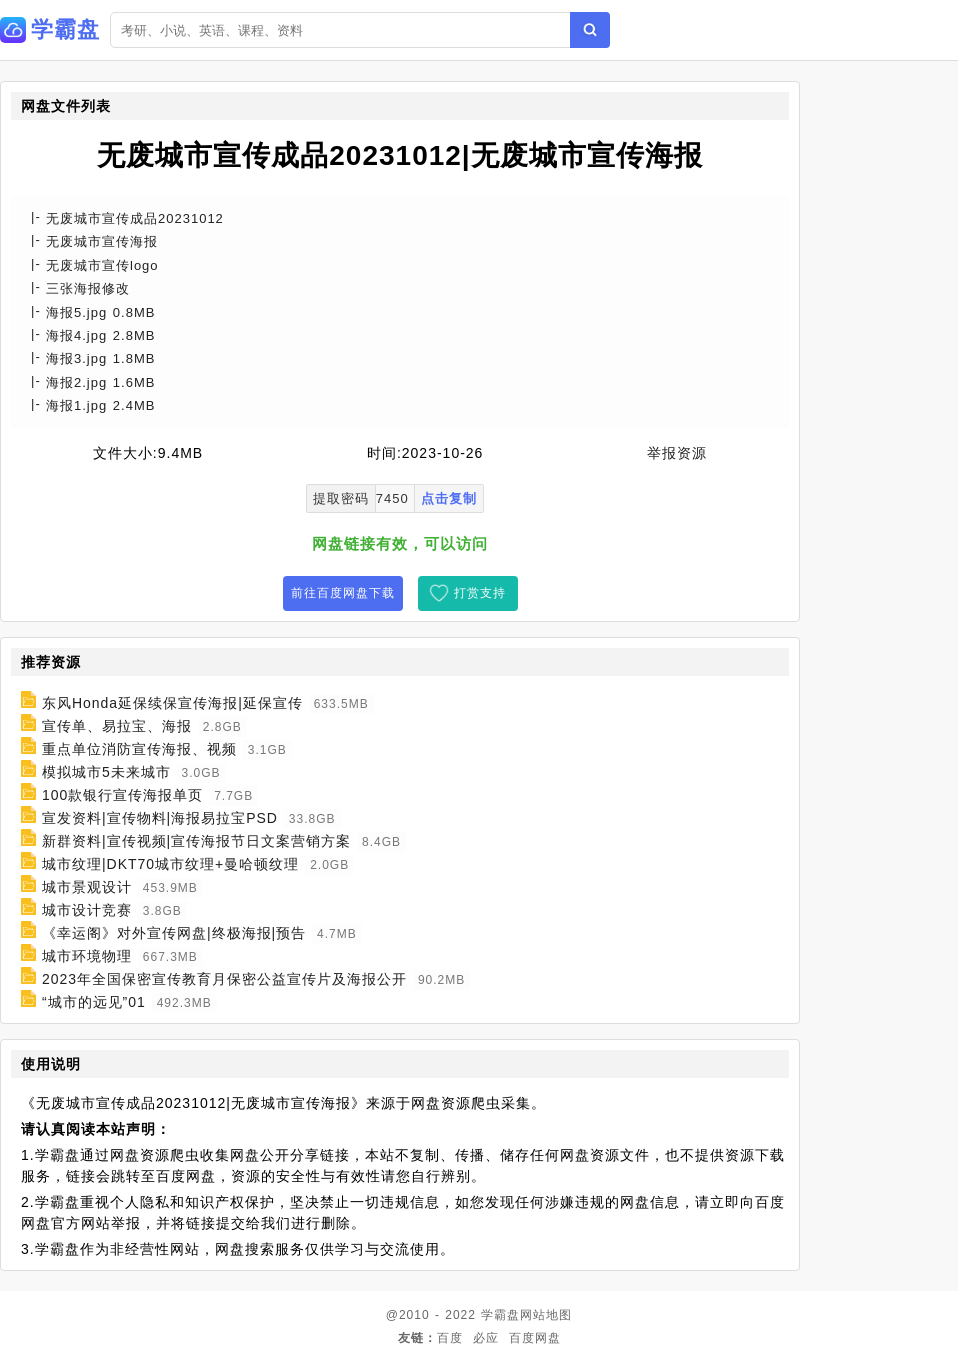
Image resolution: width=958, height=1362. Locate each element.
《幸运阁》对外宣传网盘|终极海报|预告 (174, 933)
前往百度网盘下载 (343, 593)
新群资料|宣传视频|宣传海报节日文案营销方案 (196, 841)
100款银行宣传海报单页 (122, 795)
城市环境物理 (87, 956)
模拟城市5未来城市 (106, 772)
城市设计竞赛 (87, 910)
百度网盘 (535, 1338)
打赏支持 (480, 593)
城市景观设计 (87, 887)
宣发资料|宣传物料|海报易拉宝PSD (160, 818)
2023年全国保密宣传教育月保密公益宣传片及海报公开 (224, 979)
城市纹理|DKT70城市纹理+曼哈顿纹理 (170, 864)
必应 (486, 1338)
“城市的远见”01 (94, 1002)
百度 (450, 1338)
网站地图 (546, 1315)
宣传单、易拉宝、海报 (117, 726)
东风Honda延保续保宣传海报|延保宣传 (172, 703)
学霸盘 (500, 1315)
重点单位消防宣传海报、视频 (139, 749)
